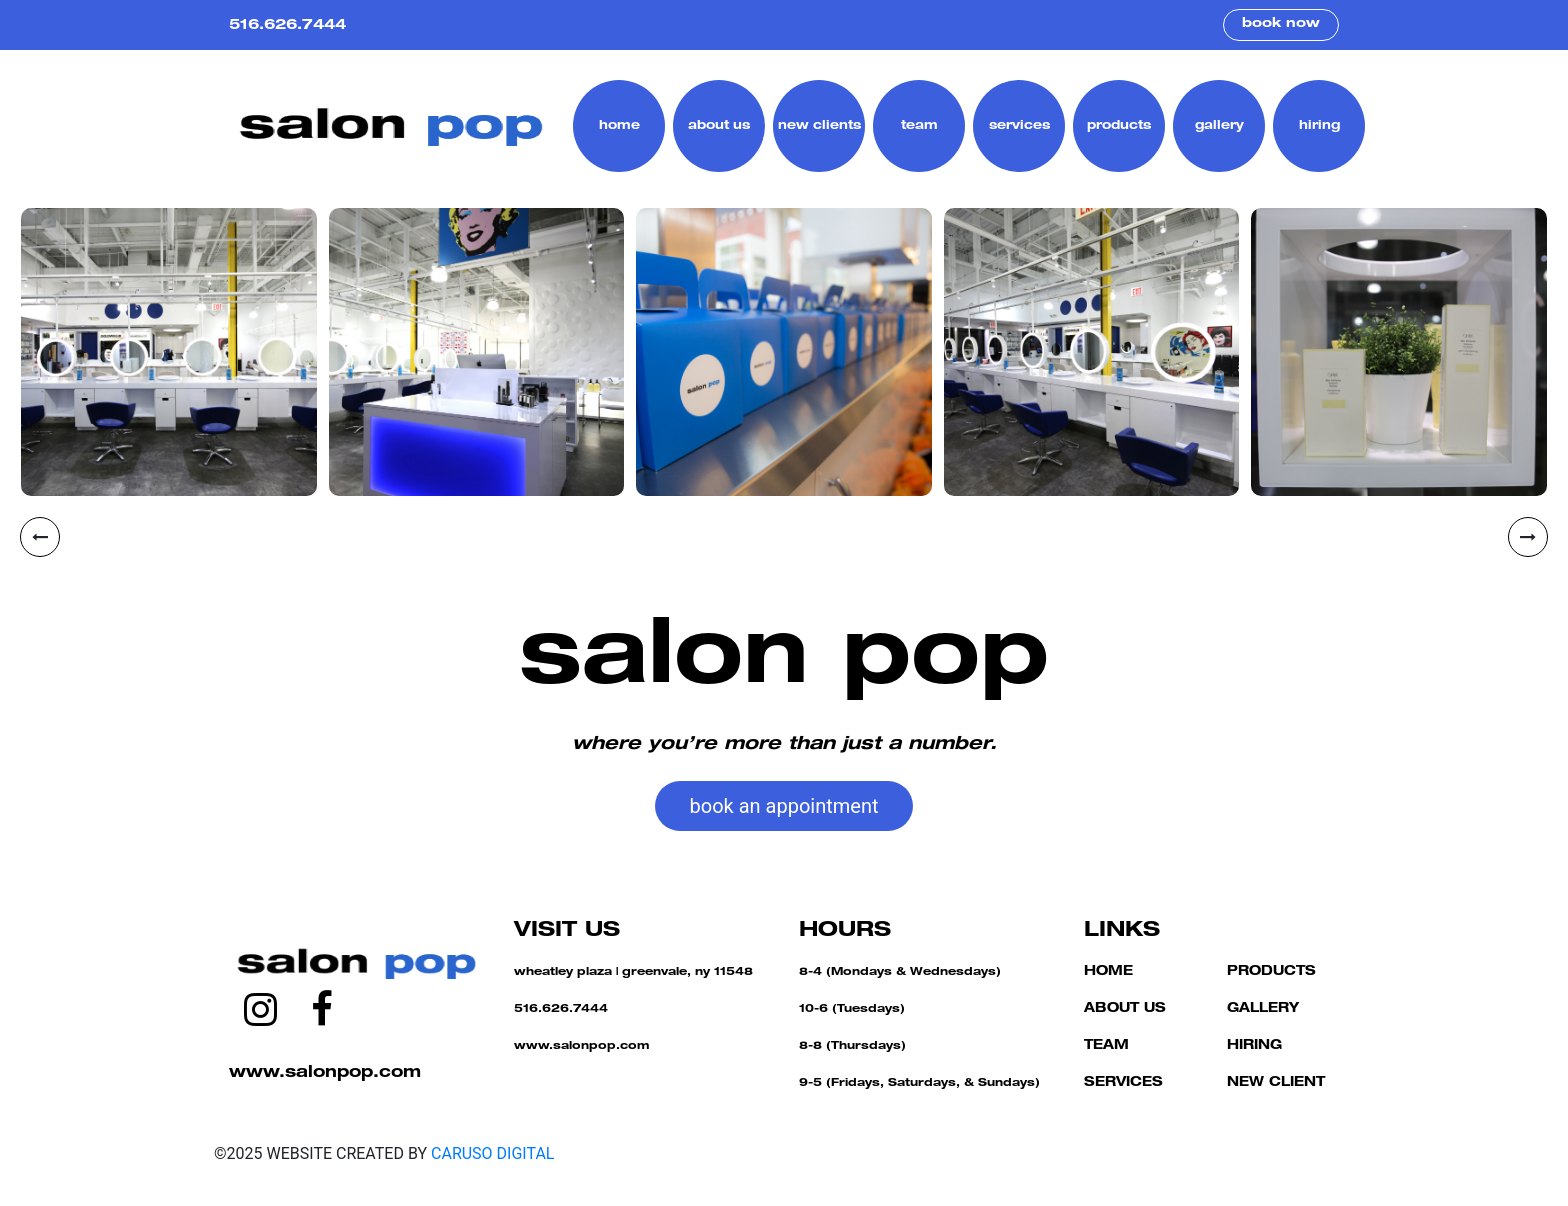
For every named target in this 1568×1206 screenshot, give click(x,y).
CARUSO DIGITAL (492, 1153)
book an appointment (784, 806)
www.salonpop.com (325, 1074)
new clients (819, 126)
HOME (1108, 972)
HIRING (1254, 1046)
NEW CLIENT (1276, 1083)
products (1119, 126)
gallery (1219, 126)
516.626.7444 (287, 26)
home (619, 126)
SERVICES (1123, 1083)
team (919, 126)
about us (719, 126)
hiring (1319, 126)
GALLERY (1263, 1009)
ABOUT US (1125, 1009)
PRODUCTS (1271, 972)
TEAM (1106, 1046)
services (1019, 126)
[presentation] (40, 537)
